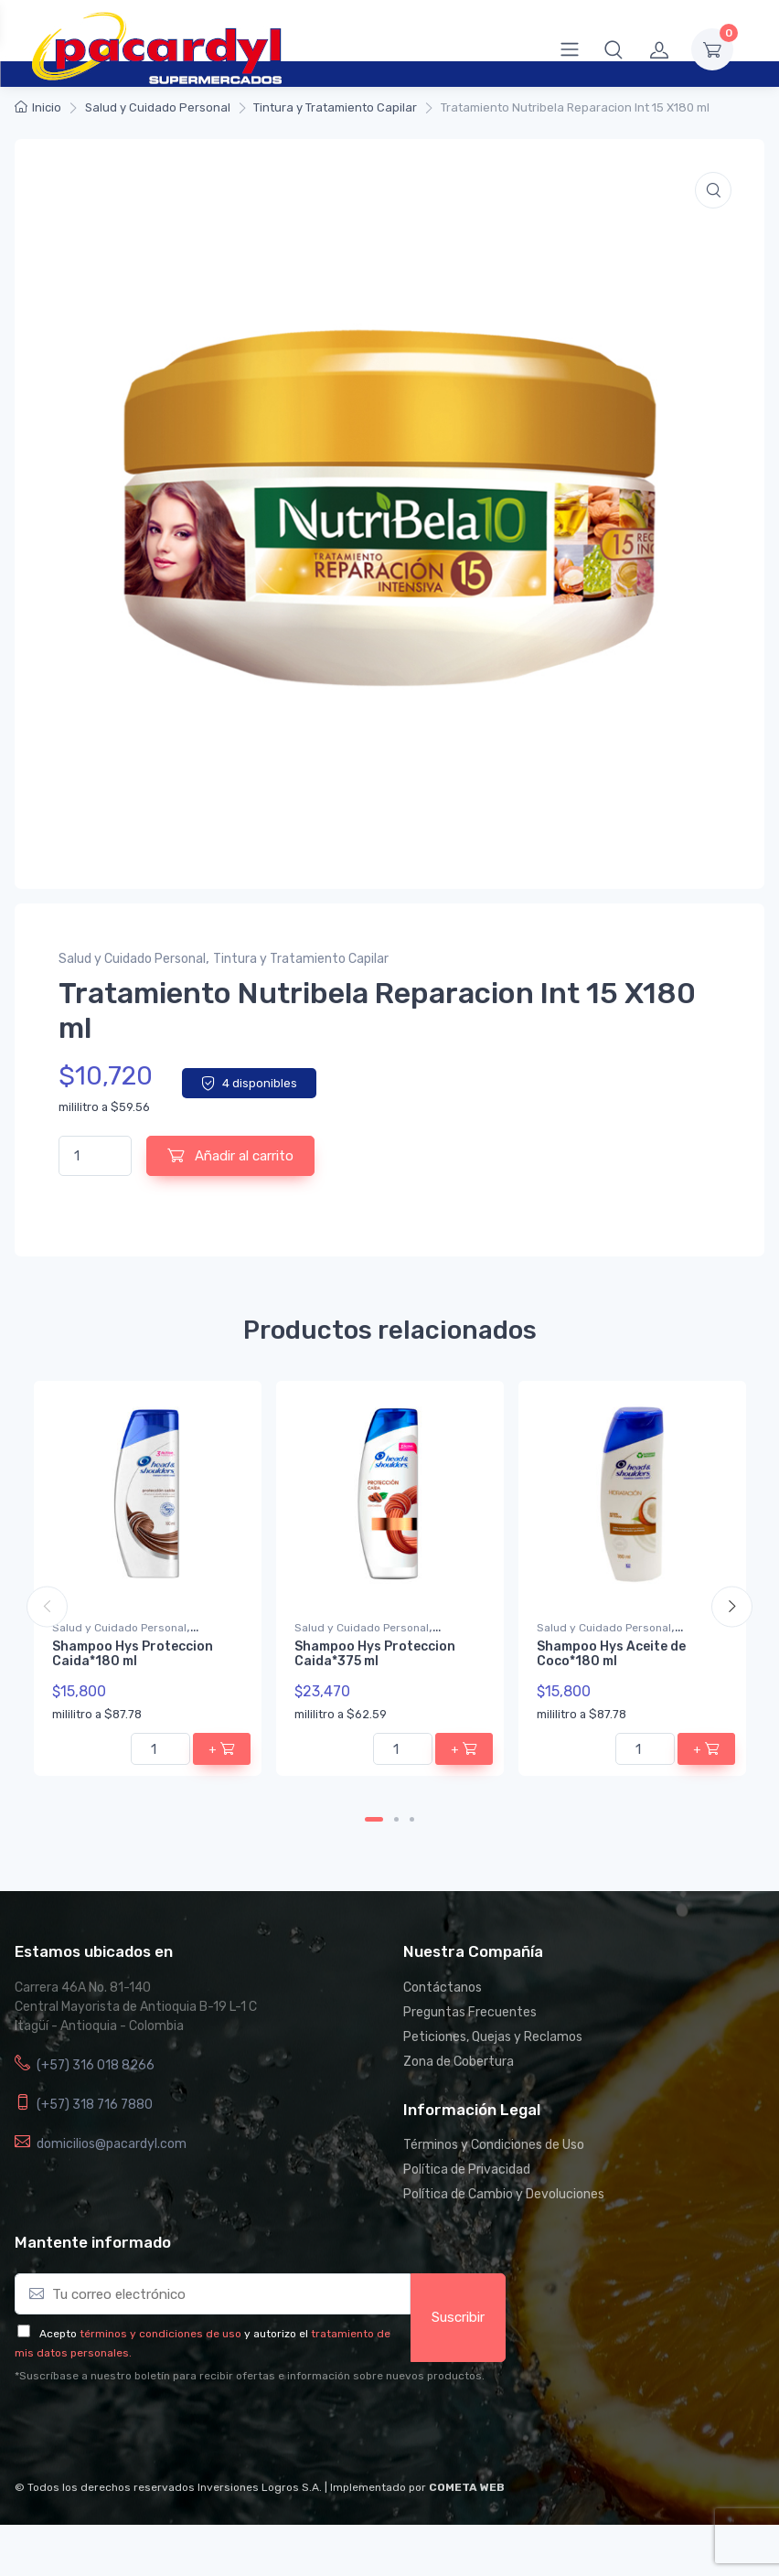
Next (731, 1606)
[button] (613, 49)
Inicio (46, 107)
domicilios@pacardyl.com (112, 2144)
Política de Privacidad (466, 2169)
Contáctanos (442, 1987)
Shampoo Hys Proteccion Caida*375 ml (374, 1654)
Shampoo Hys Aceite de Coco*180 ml (611, 1654)
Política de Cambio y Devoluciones (503, 2194)
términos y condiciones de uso (160, 2333)
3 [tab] (412, 1819)
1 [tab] (374, 1819)
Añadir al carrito (230, 1155)
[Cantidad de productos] (95, 1156)
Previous (47, 1606)
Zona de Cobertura (458, 2061)
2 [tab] (396, 1819)
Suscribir (458, 2317)
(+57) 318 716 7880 (95, 2104)
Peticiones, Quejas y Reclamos (492, 2037)
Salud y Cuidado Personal (157, 107)
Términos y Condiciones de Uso (493, 2145)
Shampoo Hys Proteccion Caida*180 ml (132, 1654)
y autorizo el (276, 2333)
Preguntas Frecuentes (470, 2012)
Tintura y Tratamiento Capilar (335, 107)
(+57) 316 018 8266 (96, 2065)
